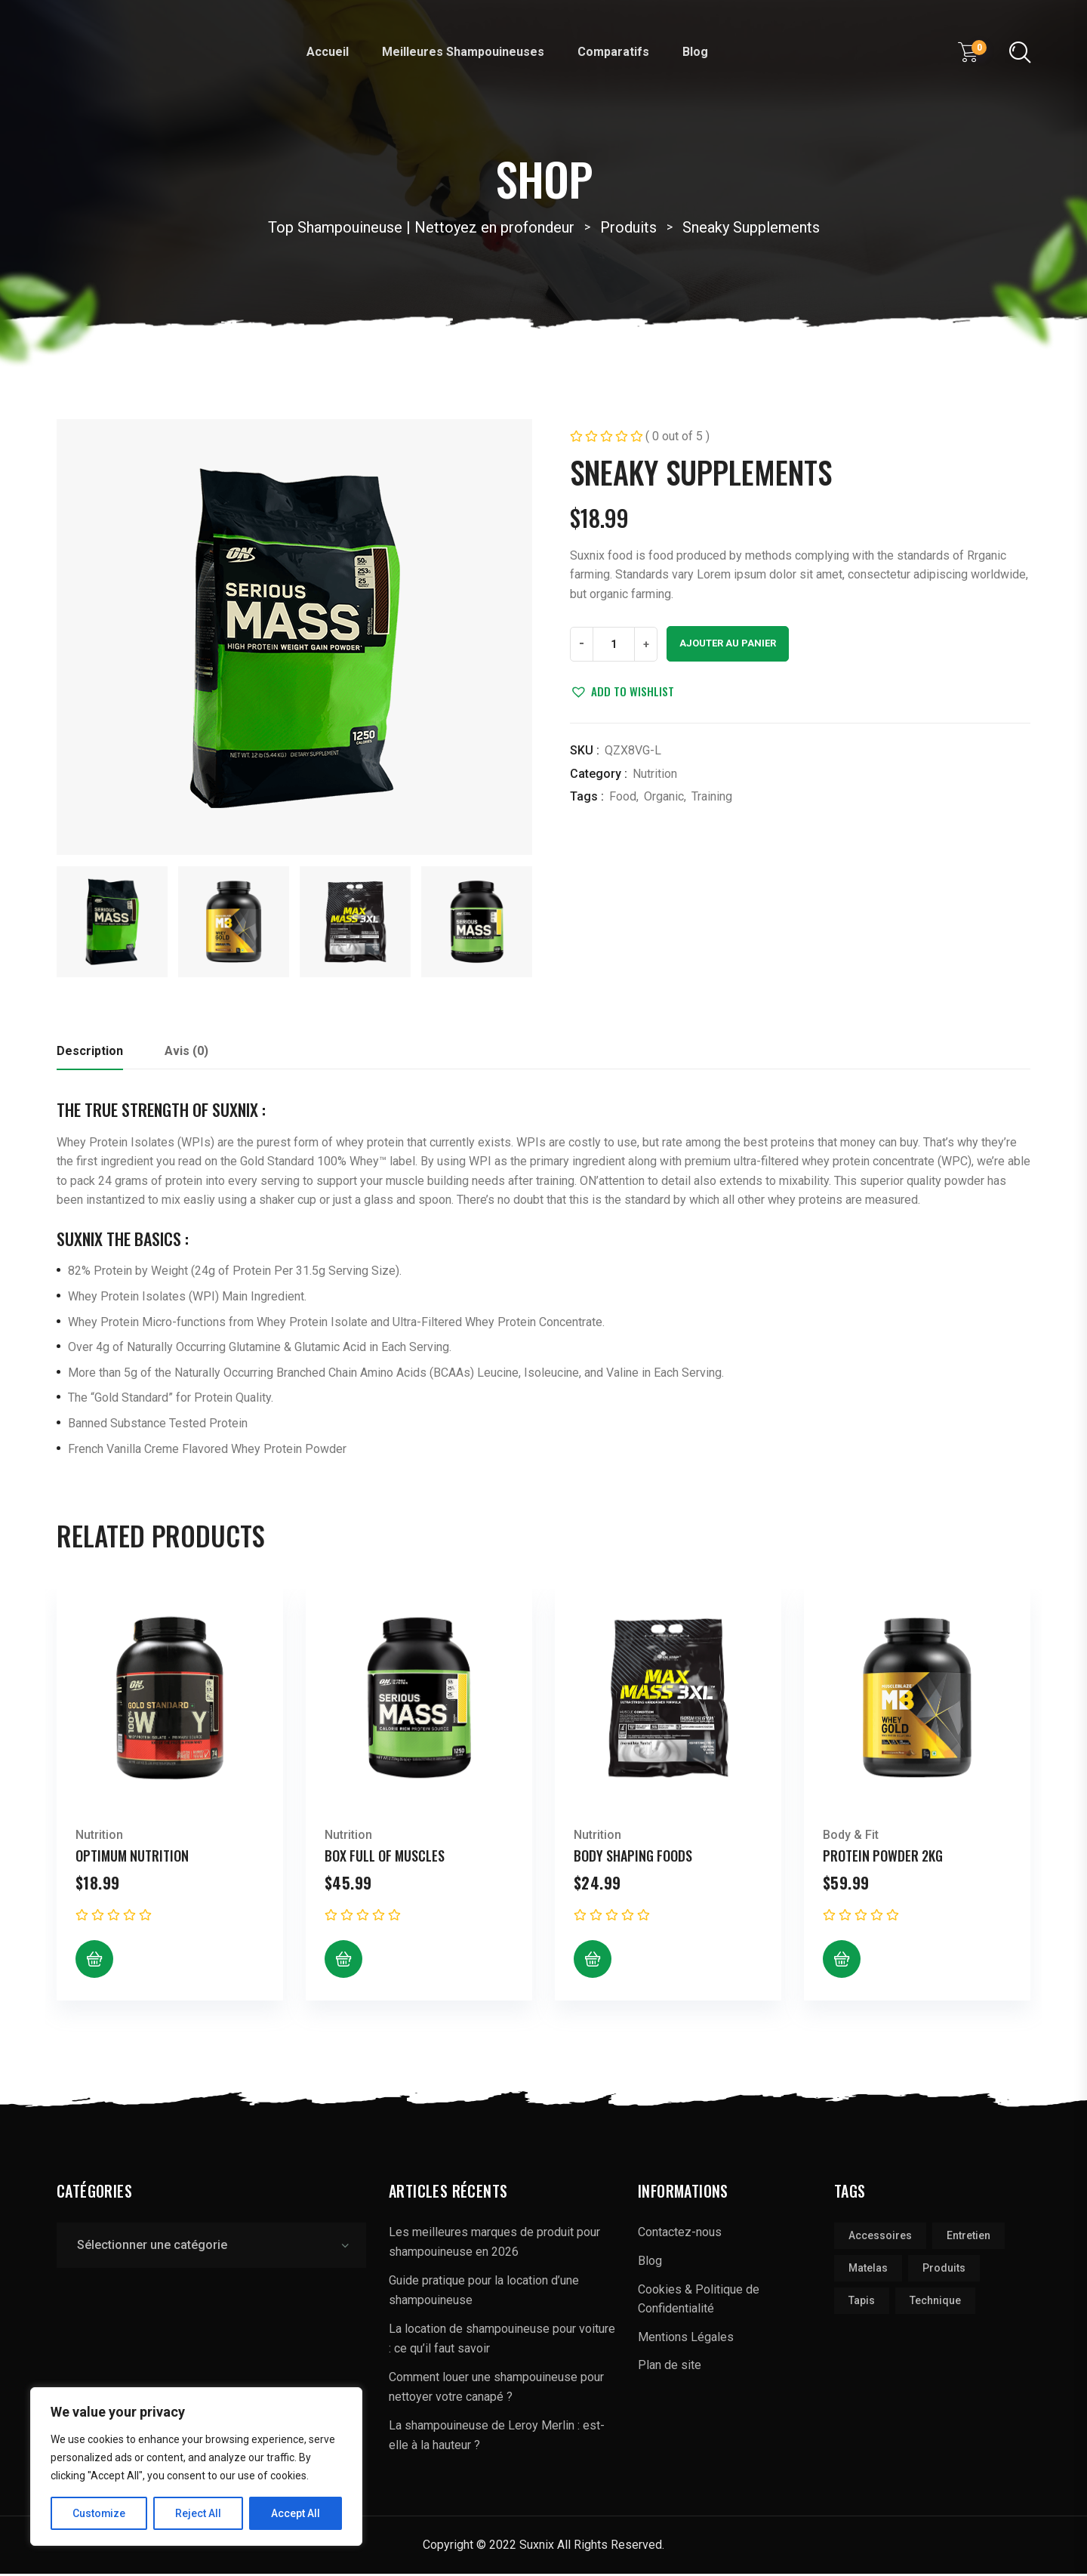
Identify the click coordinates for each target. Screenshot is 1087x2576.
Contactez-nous (680, 2235)
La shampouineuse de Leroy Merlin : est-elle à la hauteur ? (497, 2438)
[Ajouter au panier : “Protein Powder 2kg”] (842, 1962)
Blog (695, 52)
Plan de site (669, 2368)
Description (90, 1053)
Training (711, 796)
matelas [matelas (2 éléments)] (868, 2271)
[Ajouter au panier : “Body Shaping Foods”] (592, 1962)
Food (622, 796)
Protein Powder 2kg (883, 1858)
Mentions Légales (686, 2339)
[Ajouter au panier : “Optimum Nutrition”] (94, 1962)
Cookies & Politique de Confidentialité (698, 2301)
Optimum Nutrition (132, 1858)
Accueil (327, 52)
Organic (664, 796)
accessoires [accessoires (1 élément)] (880, 2238)
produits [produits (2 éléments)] (943, 2271)
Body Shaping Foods (633, 1858)
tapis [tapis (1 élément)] (861, 2303)
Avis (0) (186, 1053)
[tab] (90, 1058)
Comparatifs (613, 52)
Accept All (295, 2513)
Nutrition (655, 774)
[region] (196, 2466)
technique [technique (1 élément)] (935, 2303)
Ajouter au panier (727, 643)
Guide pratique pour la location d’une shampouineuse (484, 2293)
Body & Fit (851, 1837)
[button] (622, 691)
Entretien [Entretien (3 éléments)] (968, 2238)
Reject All (199, 2513)
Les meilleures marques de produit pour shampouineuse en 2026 (494, 2245)
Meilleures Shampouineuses (463, 52)
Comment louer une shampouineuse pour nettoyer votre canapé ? (496, 2390)
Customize (99, 2513)
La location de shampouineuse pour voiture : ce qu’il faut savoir (502, 2342)
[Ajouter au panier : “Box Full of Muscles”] (343, 1962)
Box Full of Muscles (385, 1858)
